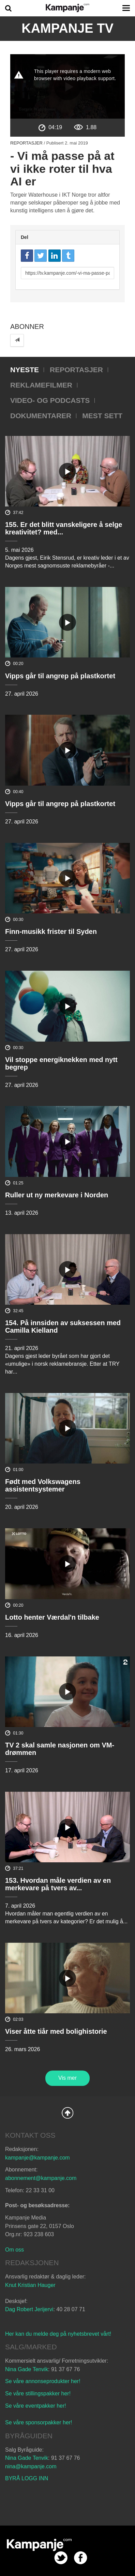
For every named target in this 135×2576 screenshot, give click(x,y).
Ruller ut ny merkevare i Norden (56, 1195)
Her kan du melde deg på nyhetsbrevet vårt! (58, 2334)
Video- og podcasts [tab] (50, 400)
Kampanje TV (67, 28)
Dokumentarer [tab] (40, 416)
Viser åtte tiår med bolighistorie (56, 2031)
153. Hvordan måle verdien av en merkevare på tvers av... (58, 1884)
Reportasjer (26, 143)
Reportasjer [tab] (76, 370)
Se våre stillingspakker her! (38, 2393)
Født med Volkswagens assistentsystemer (42, 1485)
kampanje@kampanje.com (37, 2158)
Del (24, 237)
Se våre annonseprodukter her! (42, 2381)
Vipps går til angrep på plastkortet (60, 676)
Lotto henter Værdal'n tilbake (52, 1617)
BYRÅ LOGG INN (26, 2478)
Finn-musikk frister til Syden (51, 931)
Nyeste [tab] (24, 370)
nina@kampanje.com (31, 2466)
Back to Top (67, 2113)
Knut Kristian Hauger (30, 2285)
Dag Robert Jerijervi (29, 2309)
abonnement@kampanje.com (40, 2178)
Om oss (14, 2250)
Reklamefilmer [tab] (41, 385)
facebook (80, 2557)
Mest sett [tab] (102, 416)
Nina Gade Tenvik (26, 2369)
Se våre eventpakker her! (35, 2406)
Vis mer (67, 2078)
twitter (61, 2557)
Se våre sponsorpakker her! (38, 2422)
